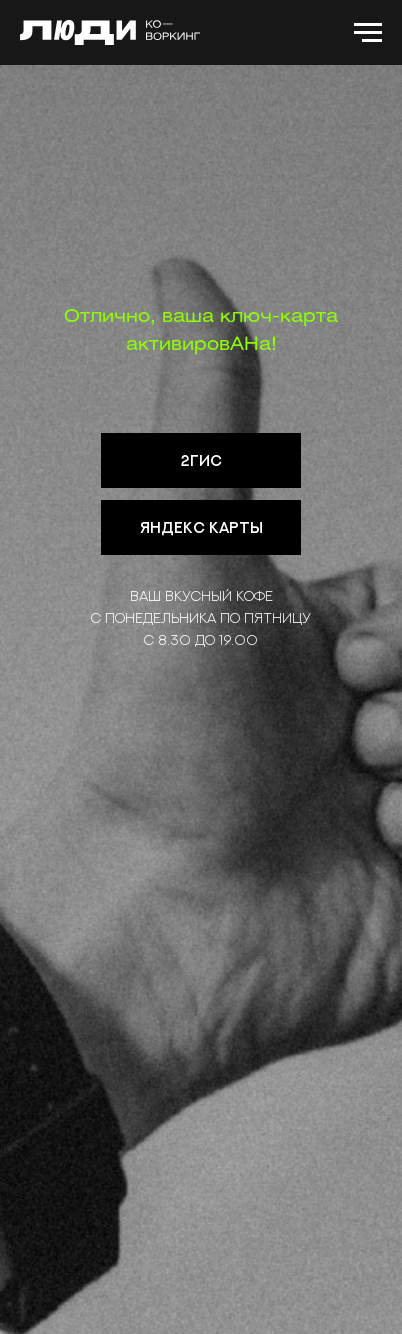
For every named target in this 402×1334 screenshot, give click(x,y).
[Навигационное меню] (368, 33)
